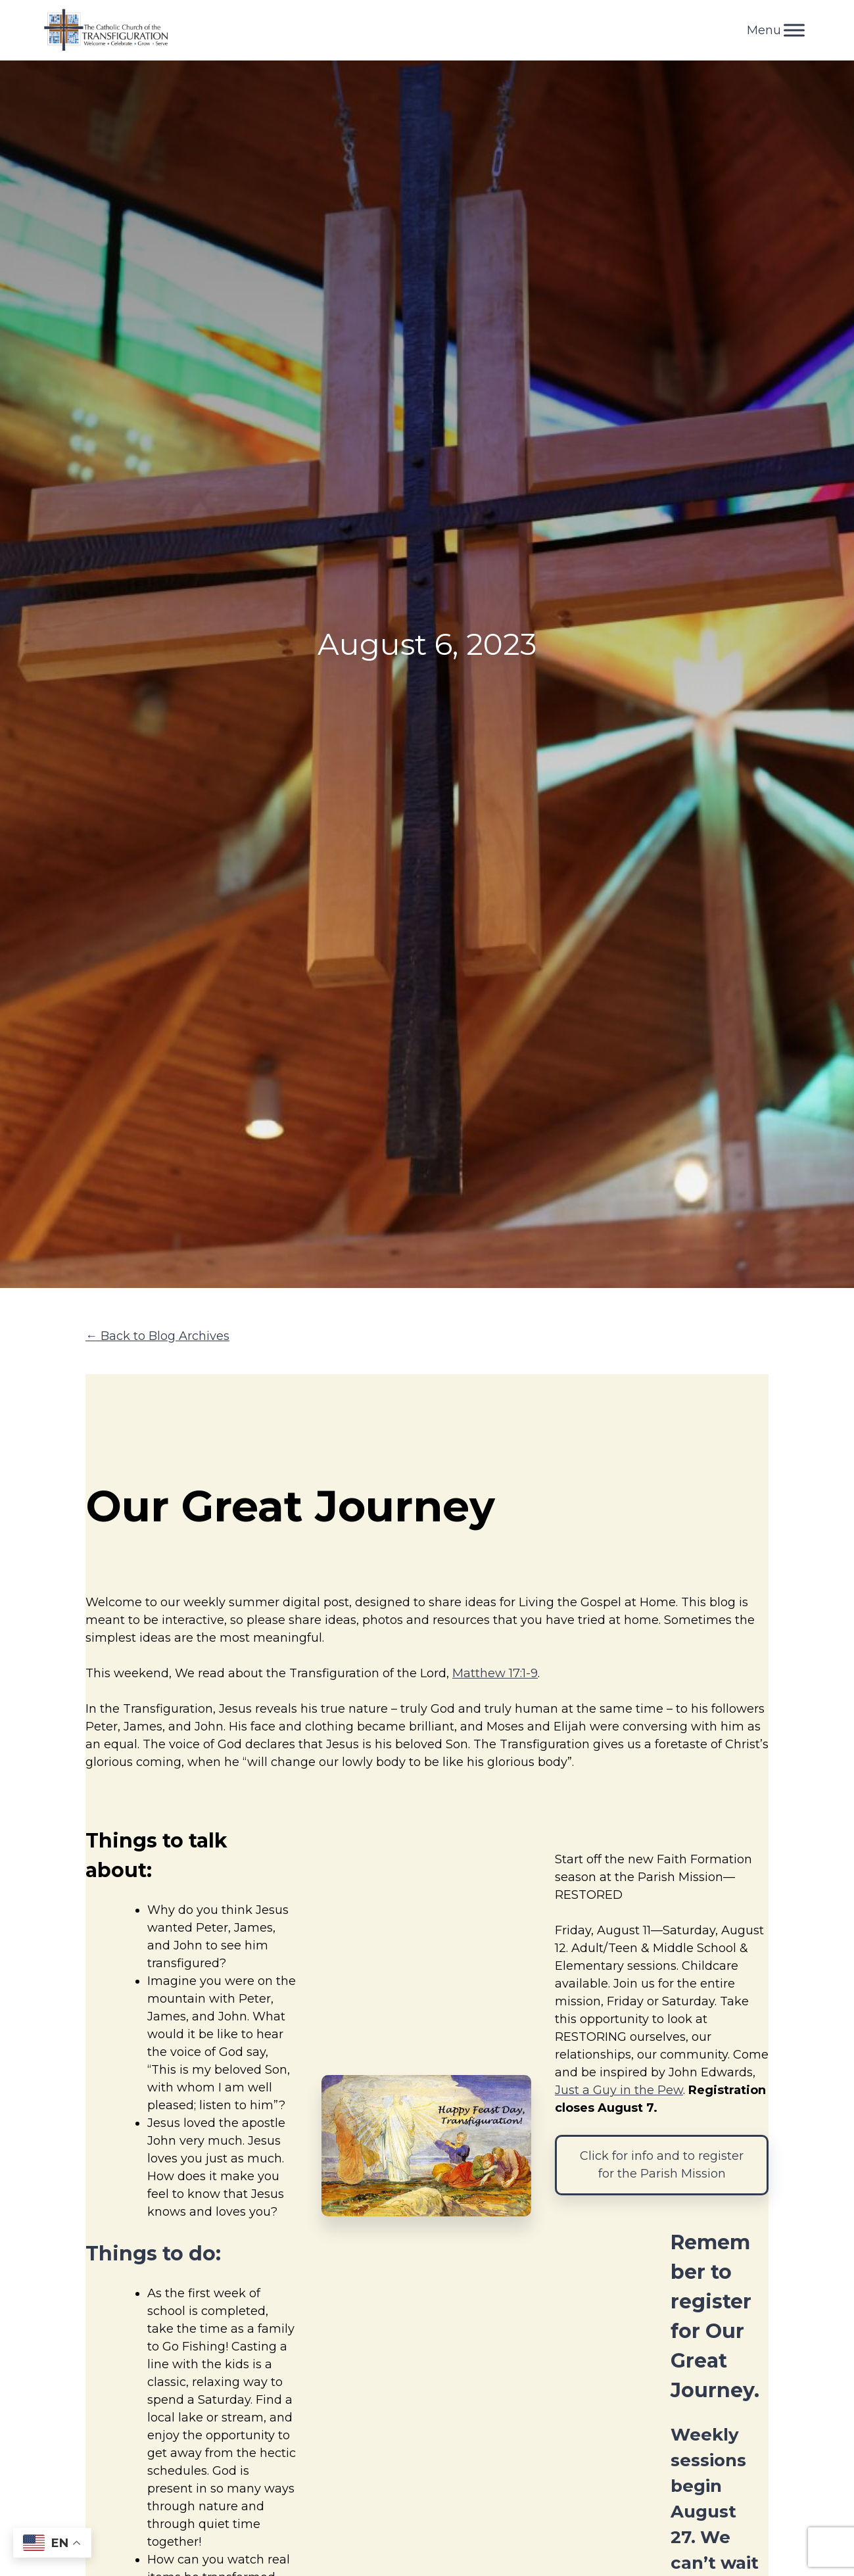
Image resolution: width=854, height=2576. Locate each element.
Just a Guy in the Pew (619, 2090)
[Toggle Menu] (794, 30)
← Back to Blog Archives (157, 1336)
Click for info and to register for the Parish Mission (662, 2165)
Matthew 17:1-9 (495, 1673)
